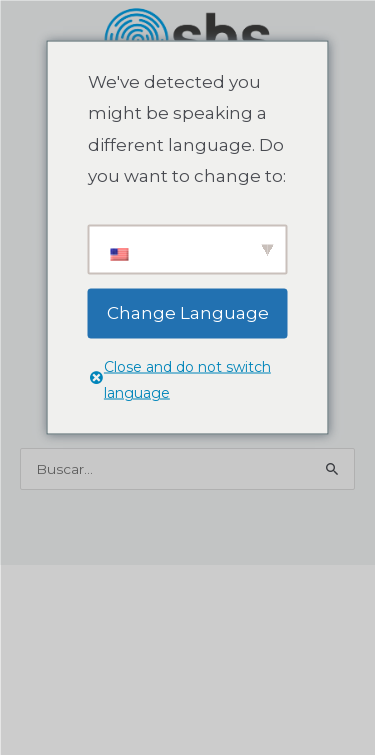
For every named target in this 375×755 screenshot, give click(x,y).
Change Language (188, 312)
